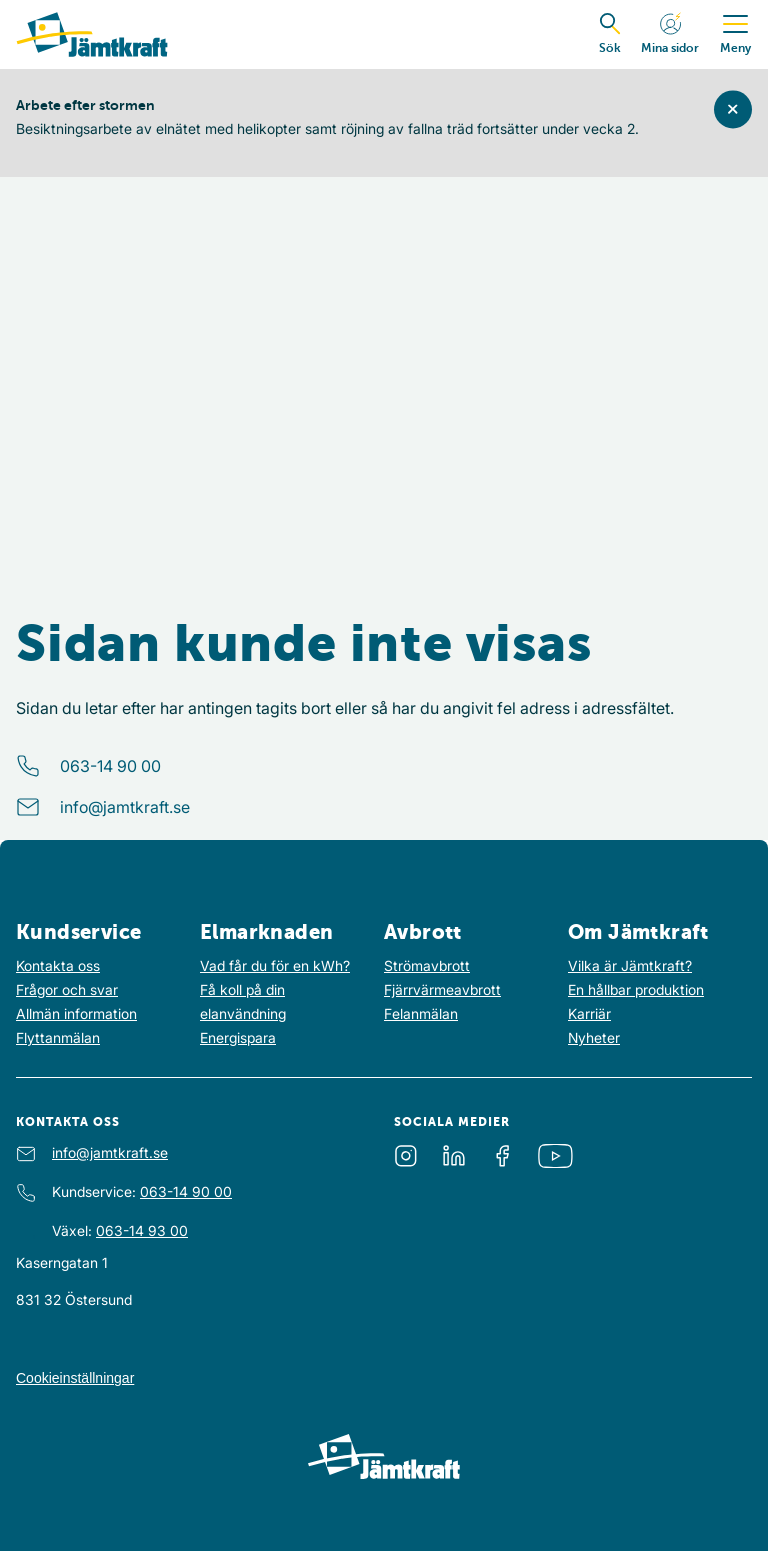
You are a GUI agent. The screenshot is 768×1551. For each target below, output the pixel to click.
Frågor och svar (67, 989)
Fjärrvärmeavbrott (442, 989)
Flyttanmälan (58, 1037)
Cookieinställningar (75, 1378)
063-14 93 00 (142, 1230)
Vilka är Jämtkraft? (630, 965)
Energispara (238, 1037)
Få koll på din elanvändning (243, 1001)
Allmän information (76, 1013)
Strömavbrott (427, 965)
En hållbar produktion (636, 989)
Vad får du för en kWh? (275, 965)
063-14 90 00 (110, 766)
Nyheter (594, 1037)
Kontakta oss (58, 965)
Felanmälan (421, 1013)
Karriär (589, 1013)
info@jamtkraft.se (125, 807)
